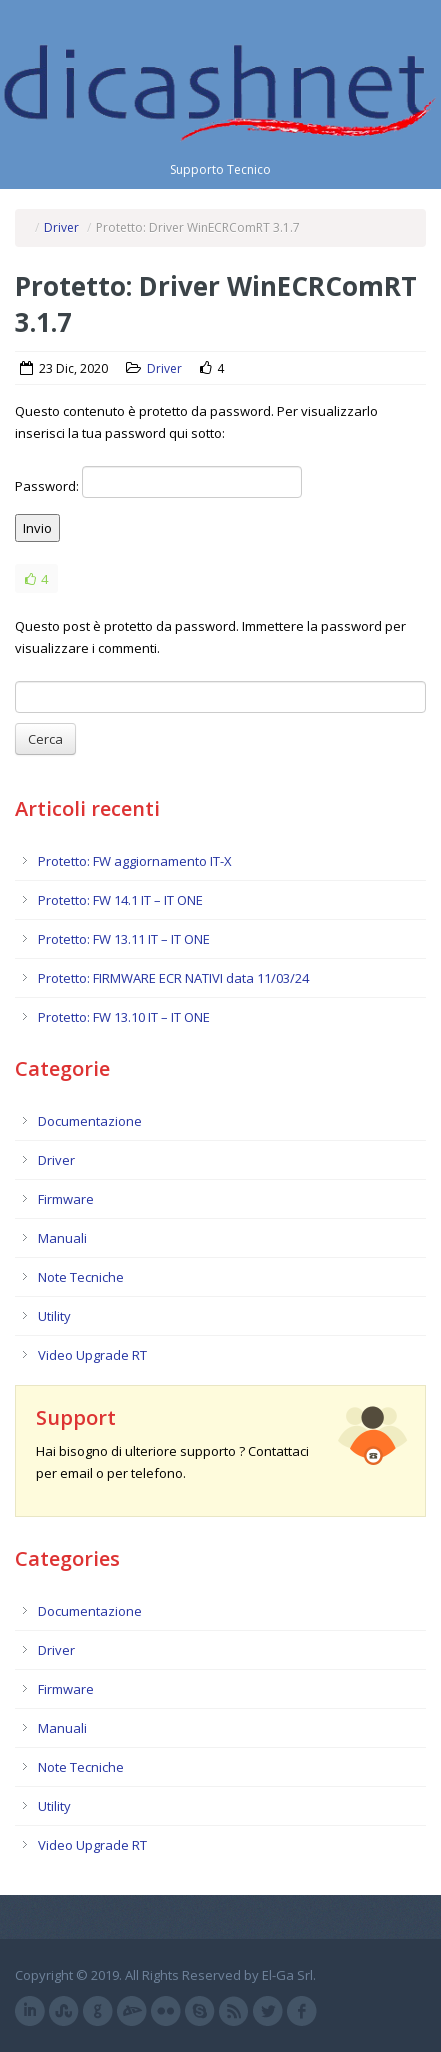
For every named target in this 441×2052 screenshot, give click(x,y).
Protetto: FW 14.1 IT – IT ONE (120, 900)
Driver (61, 227)
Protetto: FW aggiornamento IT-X (135, 861)
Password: (158, 482)
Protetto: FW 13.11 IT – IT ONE (124, 939)
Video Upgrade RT (92, 1355)
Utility (54, 1316)
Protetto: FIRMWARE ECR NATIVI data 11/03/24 (173, 978)
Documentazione (90, 1121)
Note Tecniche (81, 1277)
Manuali (62, 1238)
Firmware (66, 1199)
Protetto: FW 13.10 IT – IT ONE (124, 1017)
